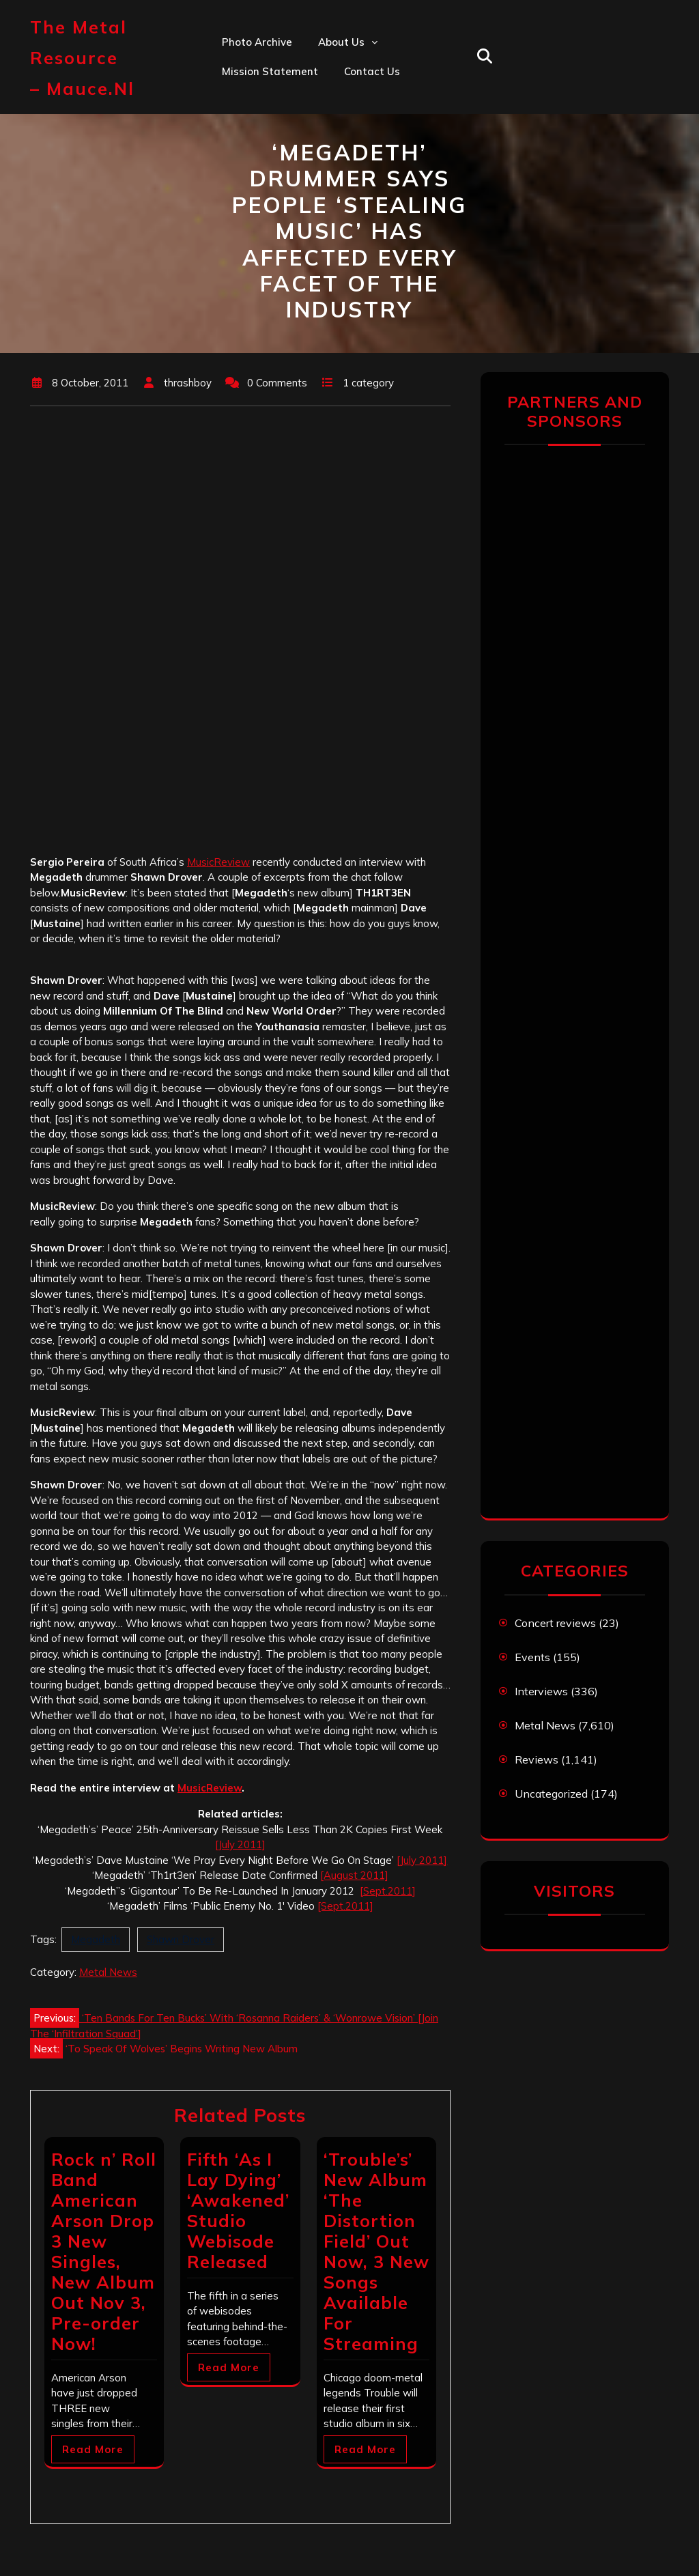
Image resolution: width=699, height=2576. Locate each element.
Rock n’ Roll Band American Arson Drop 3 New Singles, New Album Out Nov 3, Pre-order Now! (103, 2251)
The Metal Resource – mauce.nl (82, 57)
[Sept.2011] (388, 1890)
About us (341, 42)
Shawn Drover (180, 1939)
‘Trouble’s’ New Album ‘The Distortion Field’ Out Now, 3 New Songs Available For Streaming (376, 2251)
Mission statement (270, 71)
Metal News (108, 1972)
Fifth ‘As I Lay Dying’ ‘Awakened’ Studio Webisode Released (238, 2210)
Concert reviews (555, 1623)
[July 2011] (240, 1844)
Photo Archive (257, 42)
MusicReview (218, 861)
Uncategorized (551, 1793)
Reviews (536, 1759)
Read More (93, 2449)
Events (532, 1657)
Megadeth (95, 1939)
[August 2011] (354, 1875)
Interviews (541, 1691)
